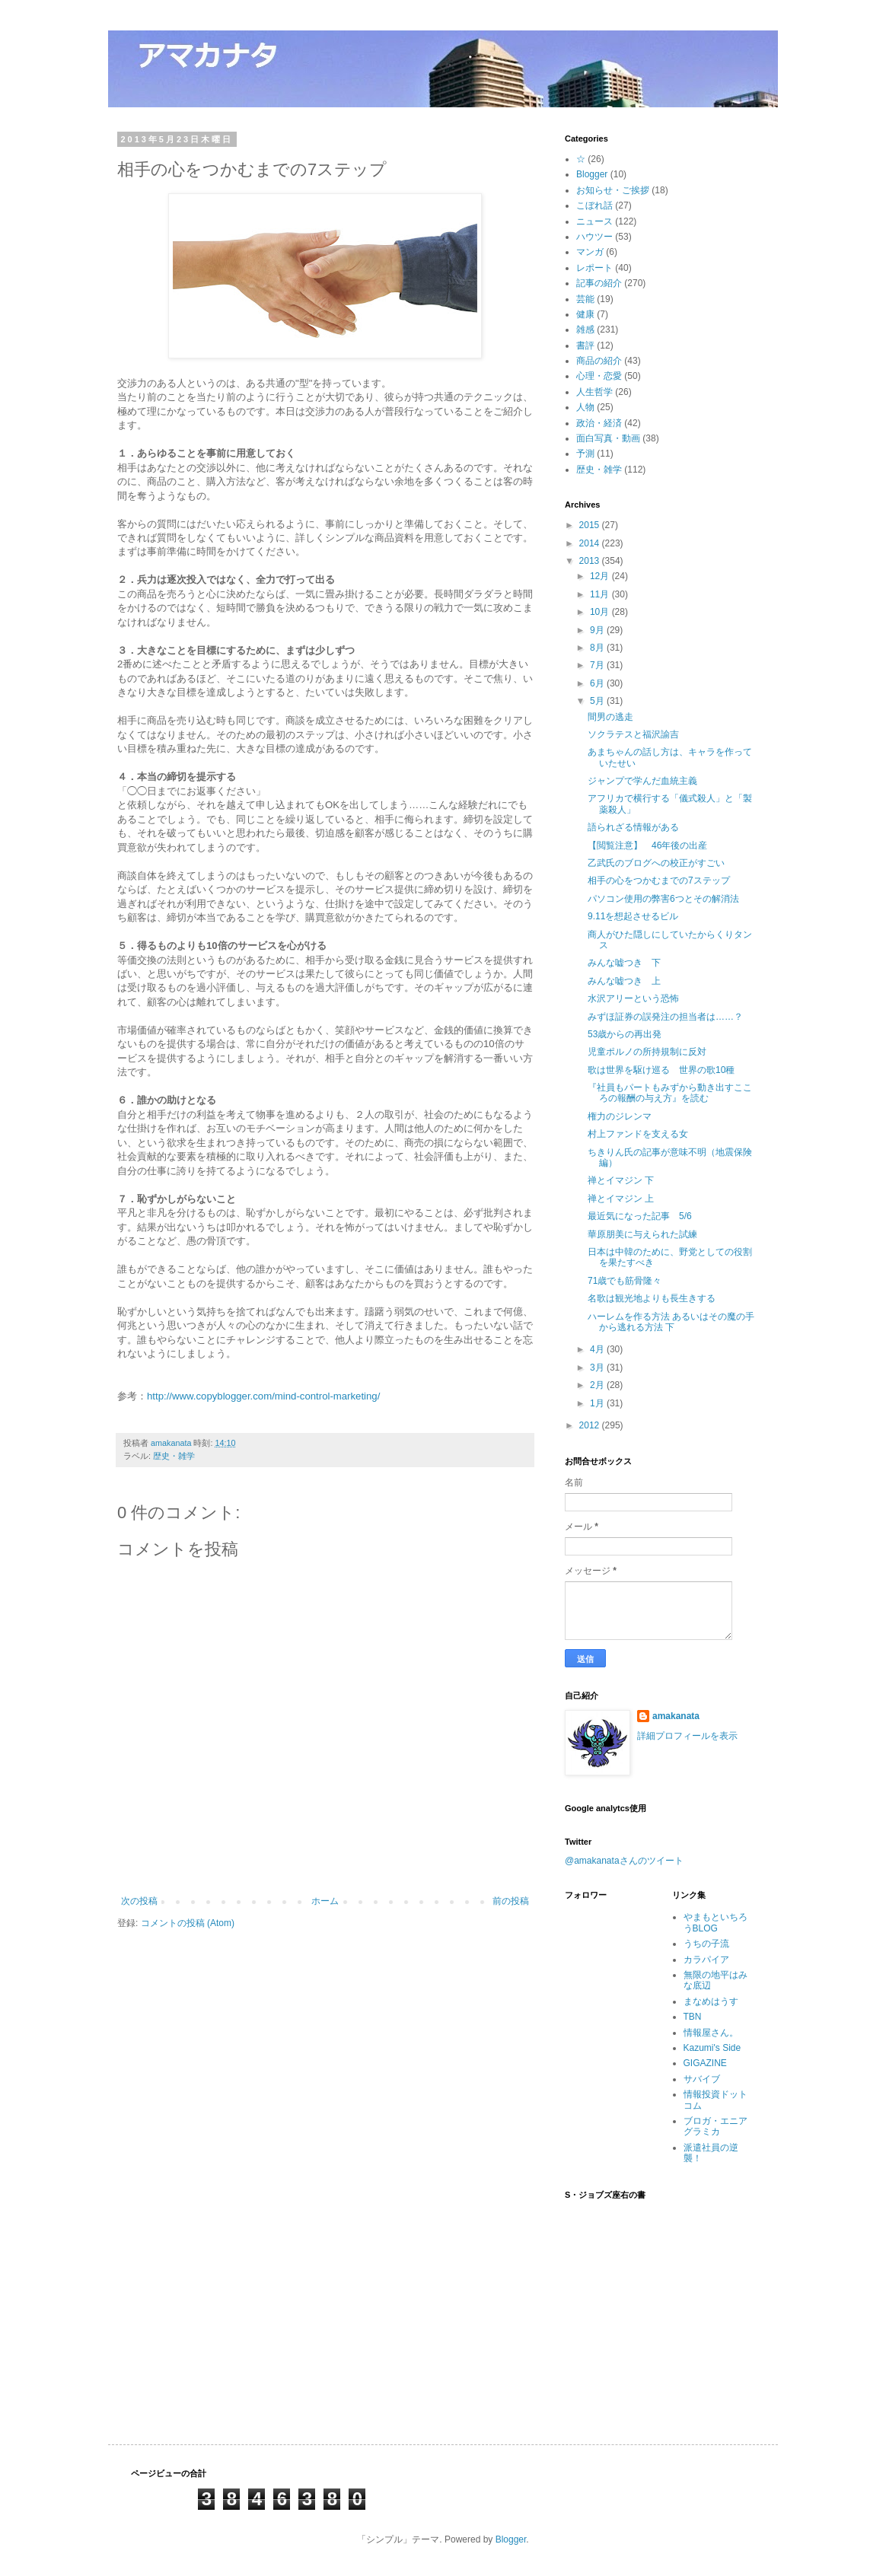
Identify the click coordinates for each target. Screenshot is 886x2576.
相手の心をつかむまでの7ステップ (659, 880)
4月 (598, 1349)
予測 (585, 453)
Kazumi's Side (712, 2048)
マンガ (590, 252)
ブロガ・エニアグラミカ (715, 2126)
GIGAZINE (705, 2063)
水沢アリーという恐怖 (633, 998)
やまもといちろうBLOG (715, 1922)
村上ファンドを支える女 (638, 1134)
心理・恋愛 (599, 376)
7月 (598, 665)
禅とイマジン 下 (621, 1180)
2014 (590, 543)
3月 (598, 1367)
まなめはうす (711, 2001)
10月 (601, 612)
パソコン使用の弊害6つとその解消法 (663, 898)
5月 (598, 701)
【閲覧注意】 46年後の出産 (647, 845)
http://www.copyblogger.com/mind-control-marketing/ (263, 1396)
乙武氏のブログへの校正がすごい (656, 863)
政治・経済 (599, 423)
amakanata (676, 1716)
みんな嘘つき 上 (624, 981)
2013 (590, 561)
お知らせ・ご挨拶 (612, 190)
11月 (601, 594)
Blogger (591, 174)
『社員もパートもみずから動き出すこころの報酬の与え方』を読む (670, 1092)
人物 (585, 407)
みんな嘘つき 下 (624, 962)
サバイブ (702, 2079)
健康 (585, 314)
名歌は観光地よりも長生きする (651, 1298)
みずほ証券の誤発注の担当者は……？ (665, 1016)
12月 (601, 576)
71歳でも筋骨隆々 (624, 1280)
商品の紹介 (599, 360)
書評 (585, 345)
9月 (598, 630)
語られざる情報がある (633, 827)
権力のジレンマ (620, 1116)
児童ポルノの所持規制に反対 (647, 1051)
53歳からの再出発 (624, 1034)
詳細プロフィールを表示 (687, 1736)
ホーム (325, 1901)
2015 (590, 525)
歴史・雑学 (174, 1455)
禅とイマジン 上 (621, 1198)
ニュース (594, 221)
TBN (693, 2016)
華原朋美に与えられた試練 (642, 1234)
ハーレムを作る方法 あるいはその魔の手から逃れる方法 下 (671, 1322)
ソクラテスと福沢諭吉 (633, 734)
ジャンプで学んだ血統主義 (642, 780)
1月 (598, 1403)
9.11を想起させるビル (633, 916)
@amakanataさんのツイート (624, 1860)
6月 (598, 683)
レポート (594, 268)
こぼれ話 (594, 205)
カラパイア (706, 1959)
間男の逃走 (610, 717)
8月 (598, 647)
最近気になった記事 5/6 (640, 1216)
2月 (598, 1385)
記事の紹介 (599, 283)
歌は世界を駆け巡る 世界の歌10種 (661, 1070)
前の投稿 (510, 1901)
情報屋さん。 (711, 2032)
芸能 (585, 299)
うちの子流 (706, 1943)
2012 (590, 1425)
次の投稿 (139, 1901)
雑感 (585, 329)
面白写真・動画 (608, 438)
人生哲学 (594, 392)
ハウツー (594, 236)
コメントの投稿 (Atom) (187, 1923)
